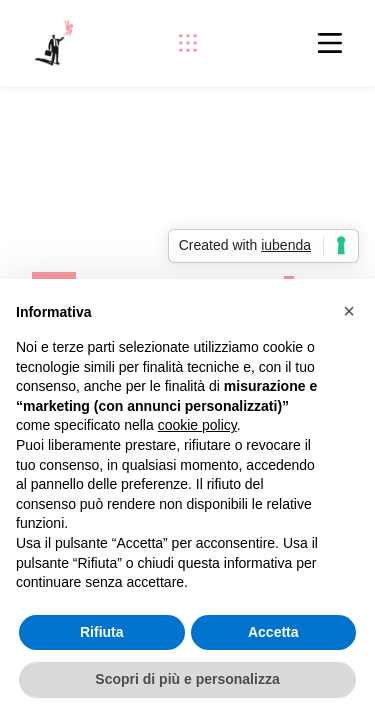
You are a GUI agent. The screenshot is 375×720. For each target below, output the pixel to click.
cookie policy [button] (197, 425)
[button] (349, 311)
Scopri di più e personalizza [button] (187, 679)
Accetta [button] (273, 632)
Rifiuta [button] (102, 632)
